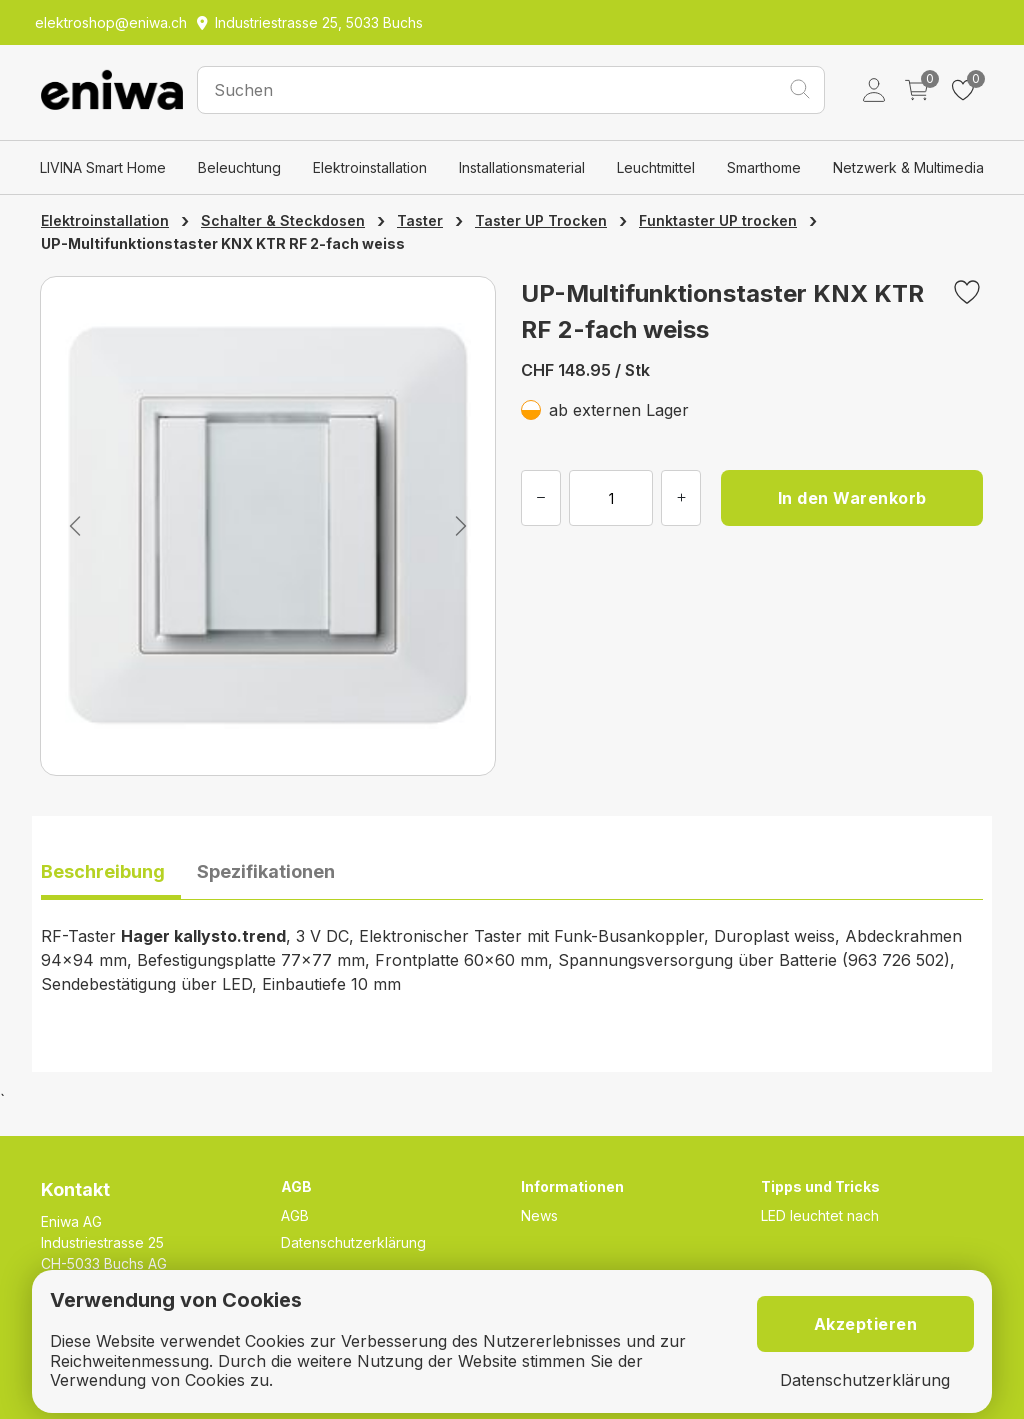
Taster (420, 220)
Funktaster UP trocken (718, 220)
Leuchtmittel (656, 167)
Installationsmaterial (522, 167)
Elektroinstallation (370, 167)
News (539, 1215)
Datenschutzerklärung (353, 1242)
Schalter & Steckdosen (283, 220)
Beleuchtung (239, 167)
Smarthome (764, 167)
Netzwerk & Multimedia (908, 167)
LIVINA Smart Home (103, 167)
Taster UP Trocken (541, 220)
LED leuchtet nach (820, 1215)
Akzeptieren (866, 1324)
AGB (295, 1215)
